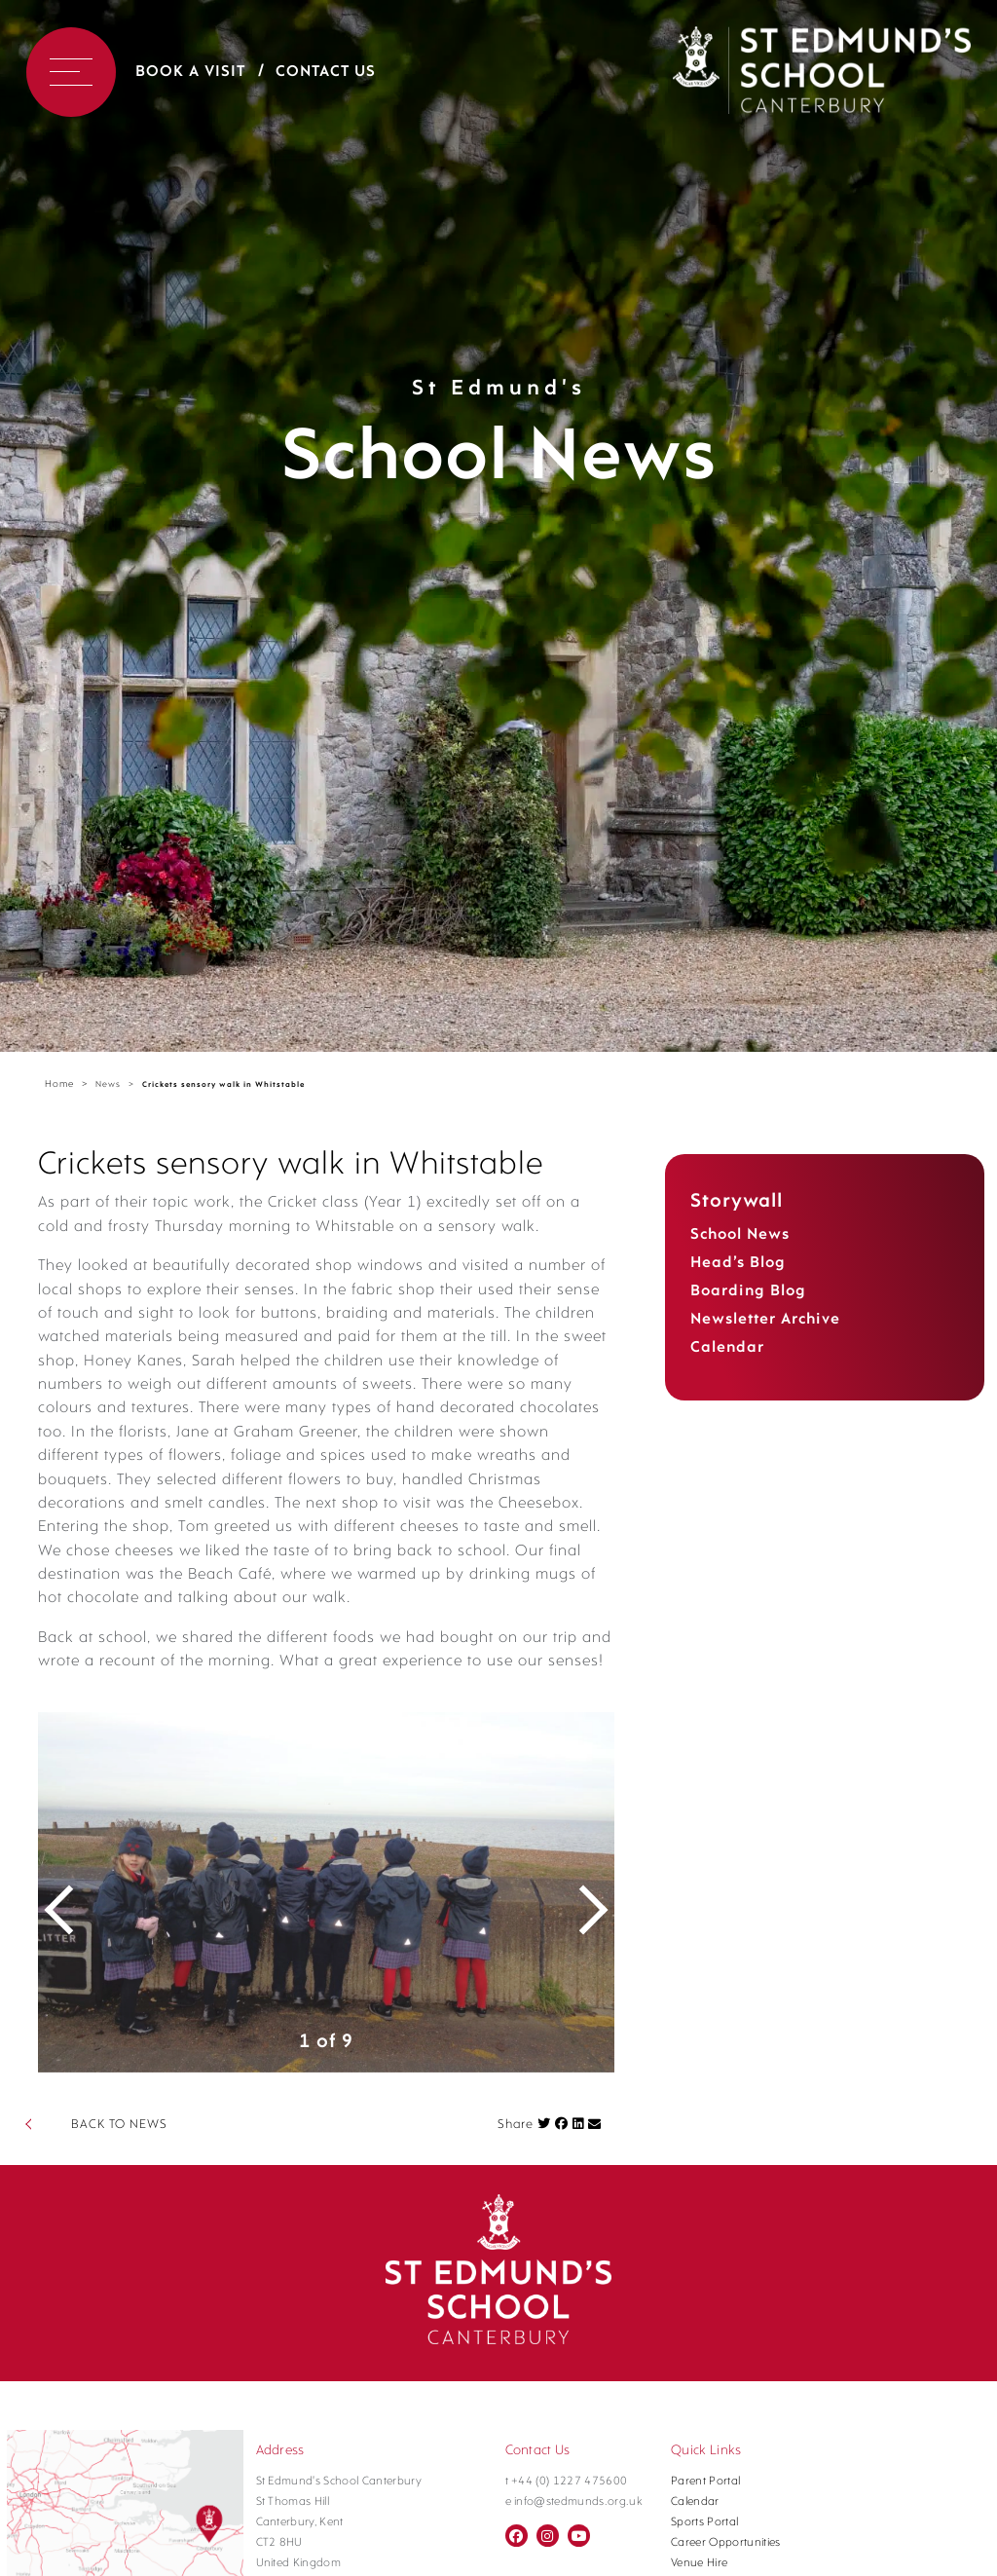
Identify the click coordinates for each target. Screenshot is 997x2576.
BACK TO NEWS (119, 2148)
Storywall (736, 1202)
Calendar (727, 1348)
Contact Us (326, 72)
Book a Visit (190, 72)
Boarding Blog (748, 1291)
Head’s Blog (738, 1263)
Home (59, 1084)
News (108, 1084)
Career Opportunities (726, 2566)
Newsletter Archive (765, 1319)
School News (740, 1235)
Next (580, 1915)
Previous (72, 1915)
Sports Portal (704, 2546)
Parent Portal (705, 2505)
